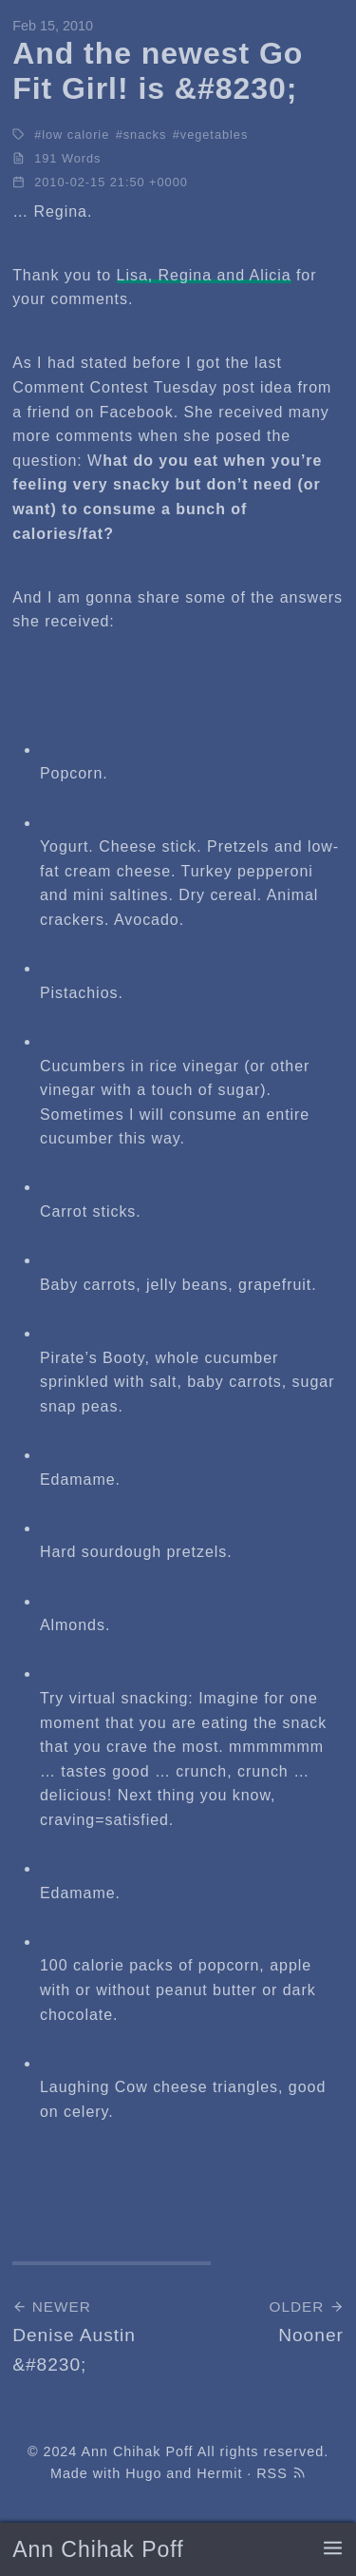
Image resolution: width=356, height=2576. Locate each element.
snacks (145, 134)
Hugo (143, 2473)
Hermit (219, 2473)
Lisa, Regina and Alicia (204, 275)
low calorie (75, 134)
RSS (281, 2473)
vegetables (214, 134)
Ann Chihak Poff (97, 2549)
